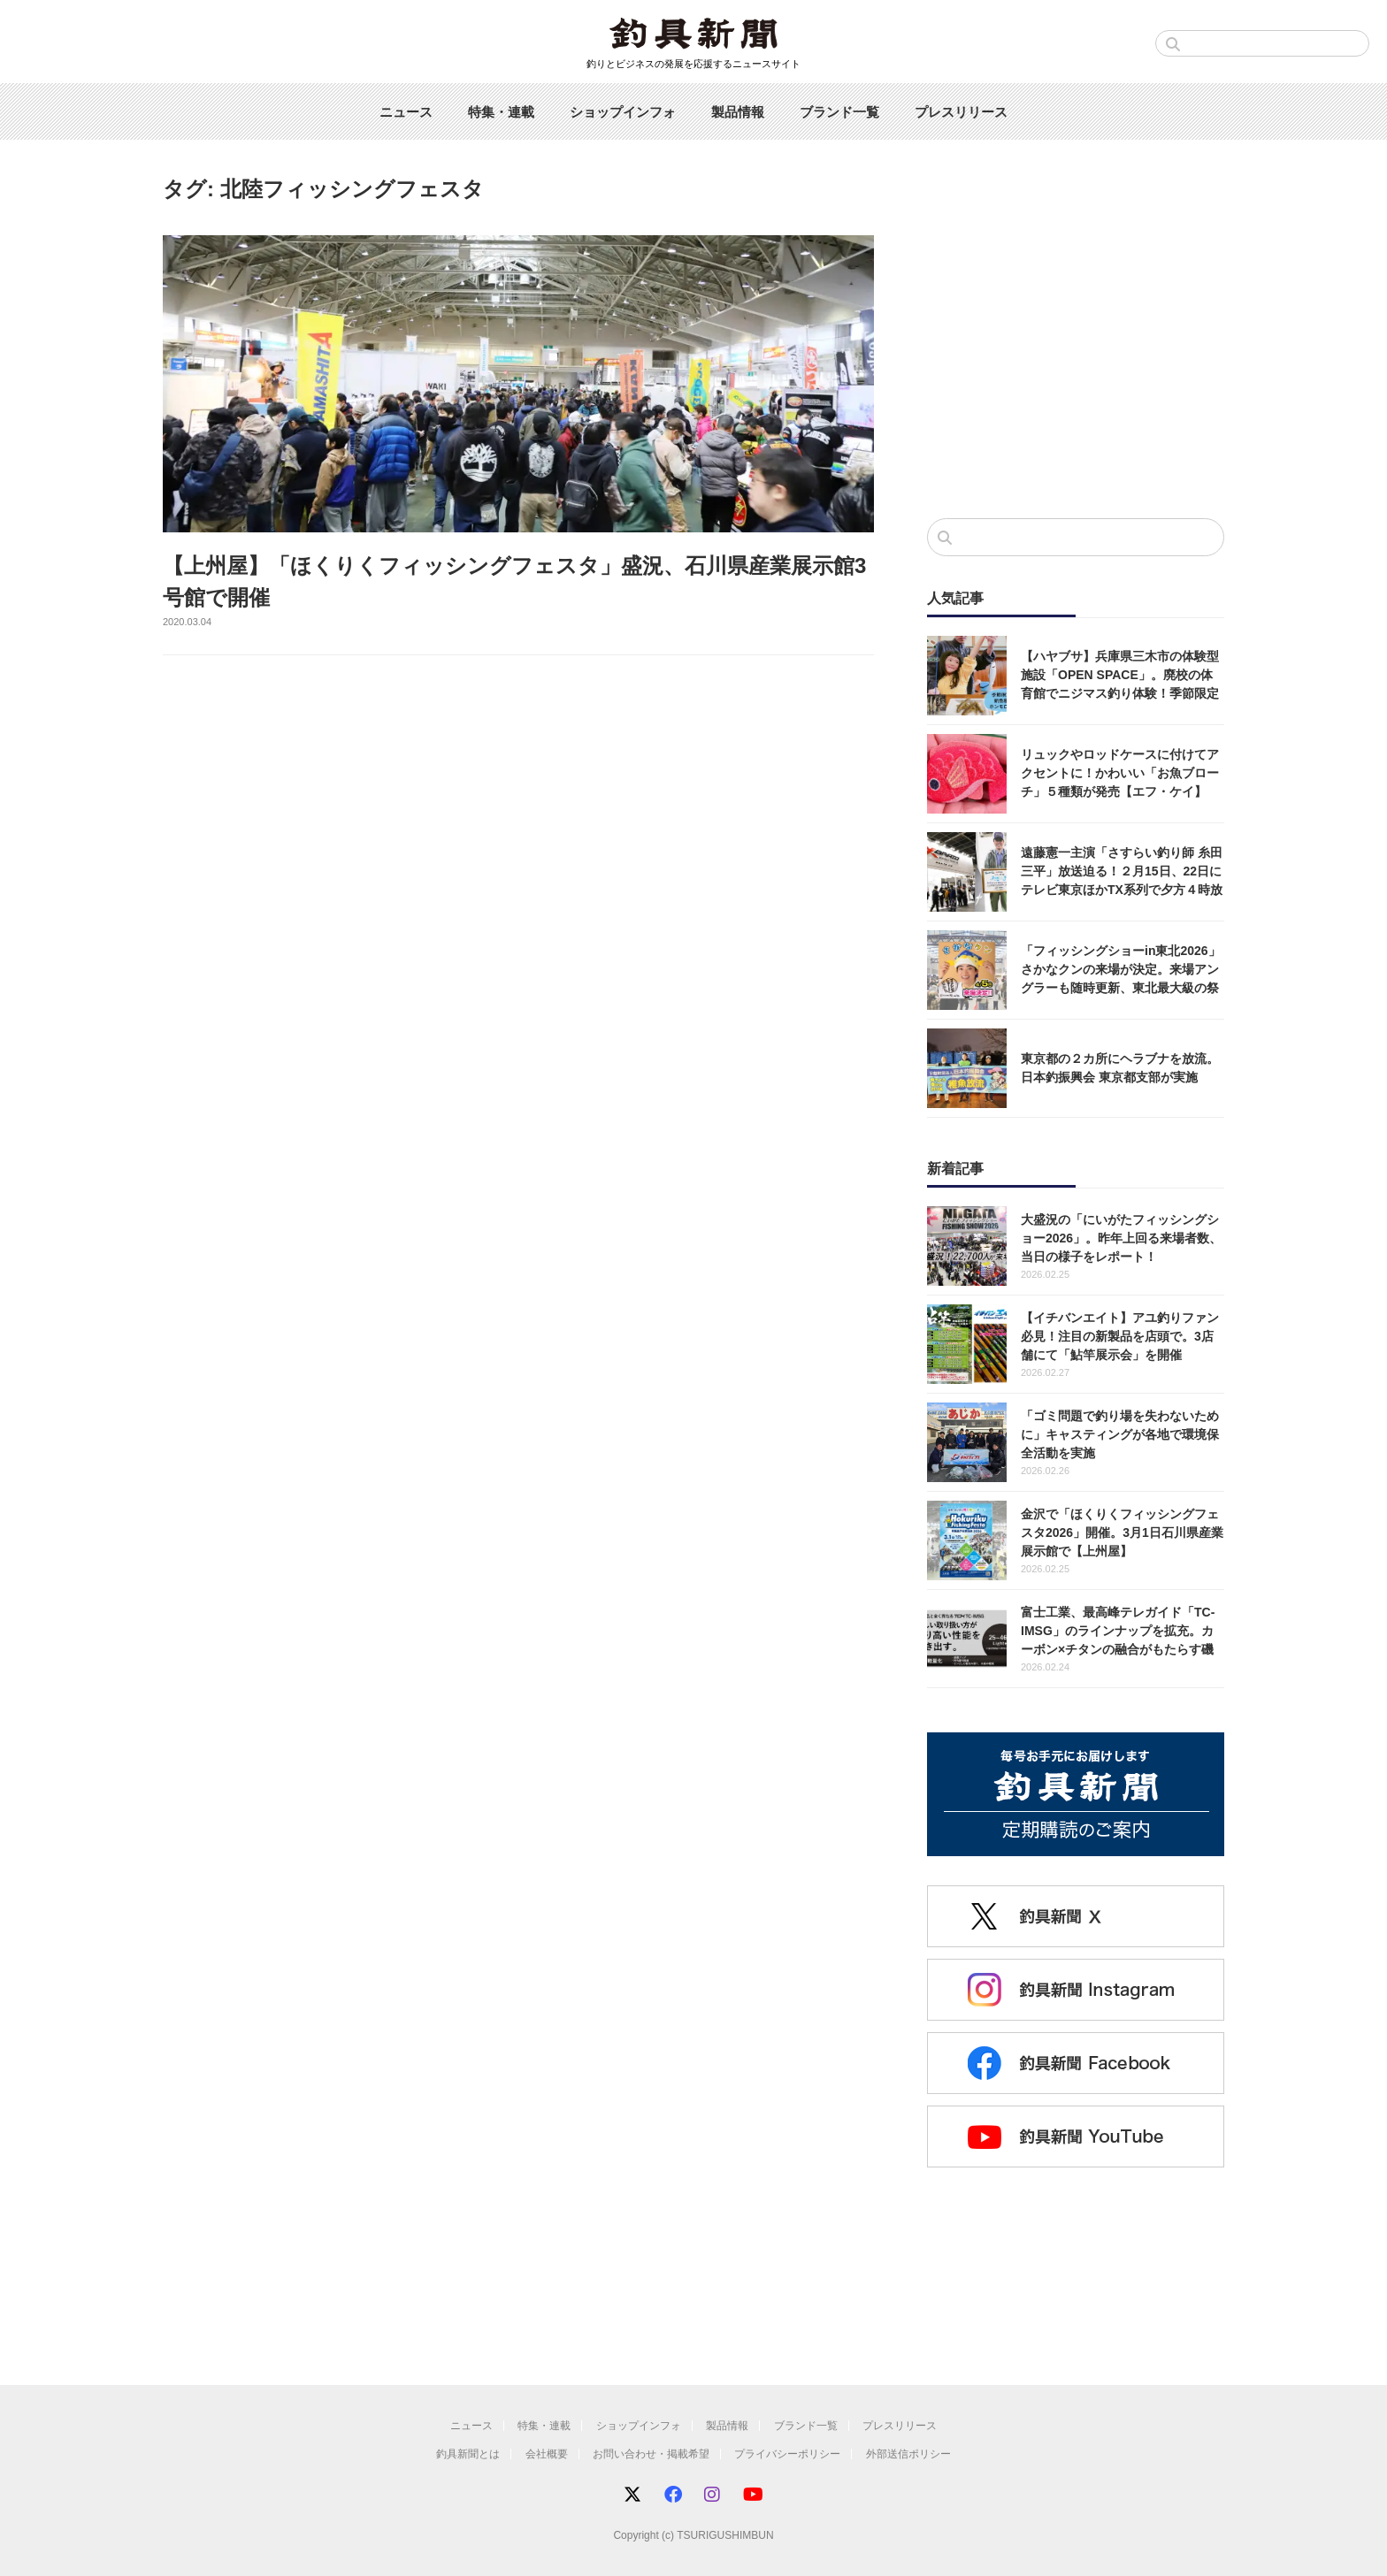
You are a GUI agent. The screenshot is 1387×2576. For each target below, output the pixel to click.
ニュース (406, 111)
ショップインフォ (623, 111)
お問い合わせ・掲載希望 (651, 2454)
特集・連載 (501, 111)
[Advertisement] (1075, 359)
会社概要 (546, 2454)
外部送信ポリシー (908, 2454)
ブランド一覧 (839, 111)
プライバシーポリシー (787, 2454)
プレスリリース (961, 111)
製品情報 (737, 111)
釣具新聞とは (468, 2454)
